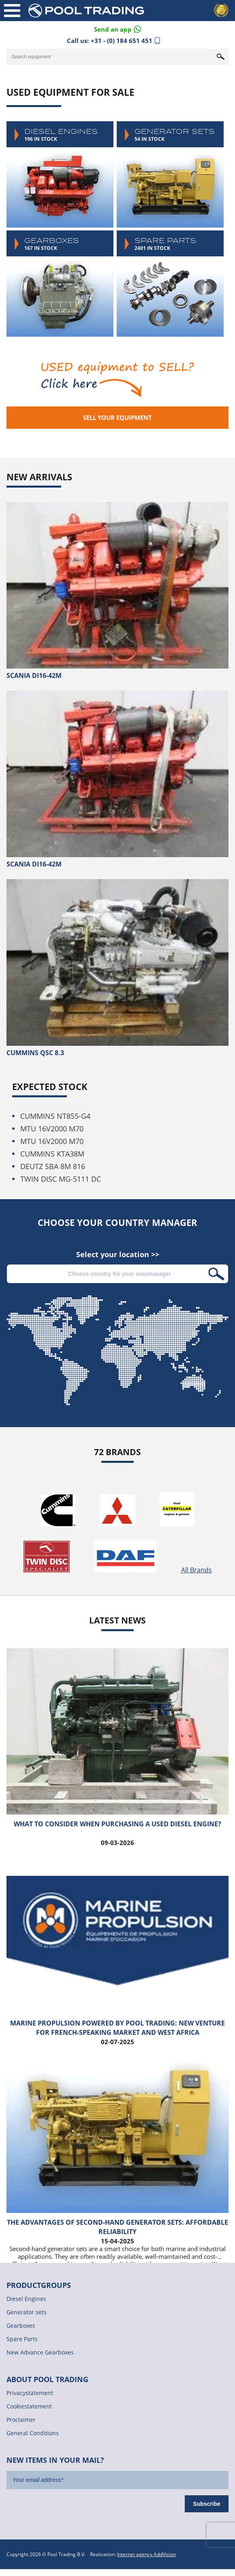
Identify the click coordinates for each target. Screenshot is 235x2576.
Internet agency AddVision (146, 2554)
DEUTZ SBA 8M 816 (52, 1166)
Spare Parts (170, 283)
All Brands (196, 1569)
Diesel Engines (59, 174)
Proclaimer (21, 2419)
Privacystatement (29, 2393)
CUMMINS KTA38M (52, 1154)
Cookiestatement (29, 2406)
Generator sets (170, 174)
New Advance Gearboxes (40, 2352)
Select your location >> (117, 1254)
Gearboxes (59, 283)
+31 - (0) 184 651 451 (121, 41)
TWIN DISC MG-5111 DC (60, 1179)
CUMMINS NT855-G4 (55, 1116)
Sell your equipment (117, 417)
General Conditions (32, 2433)
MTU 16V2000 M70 (51, 1128)
